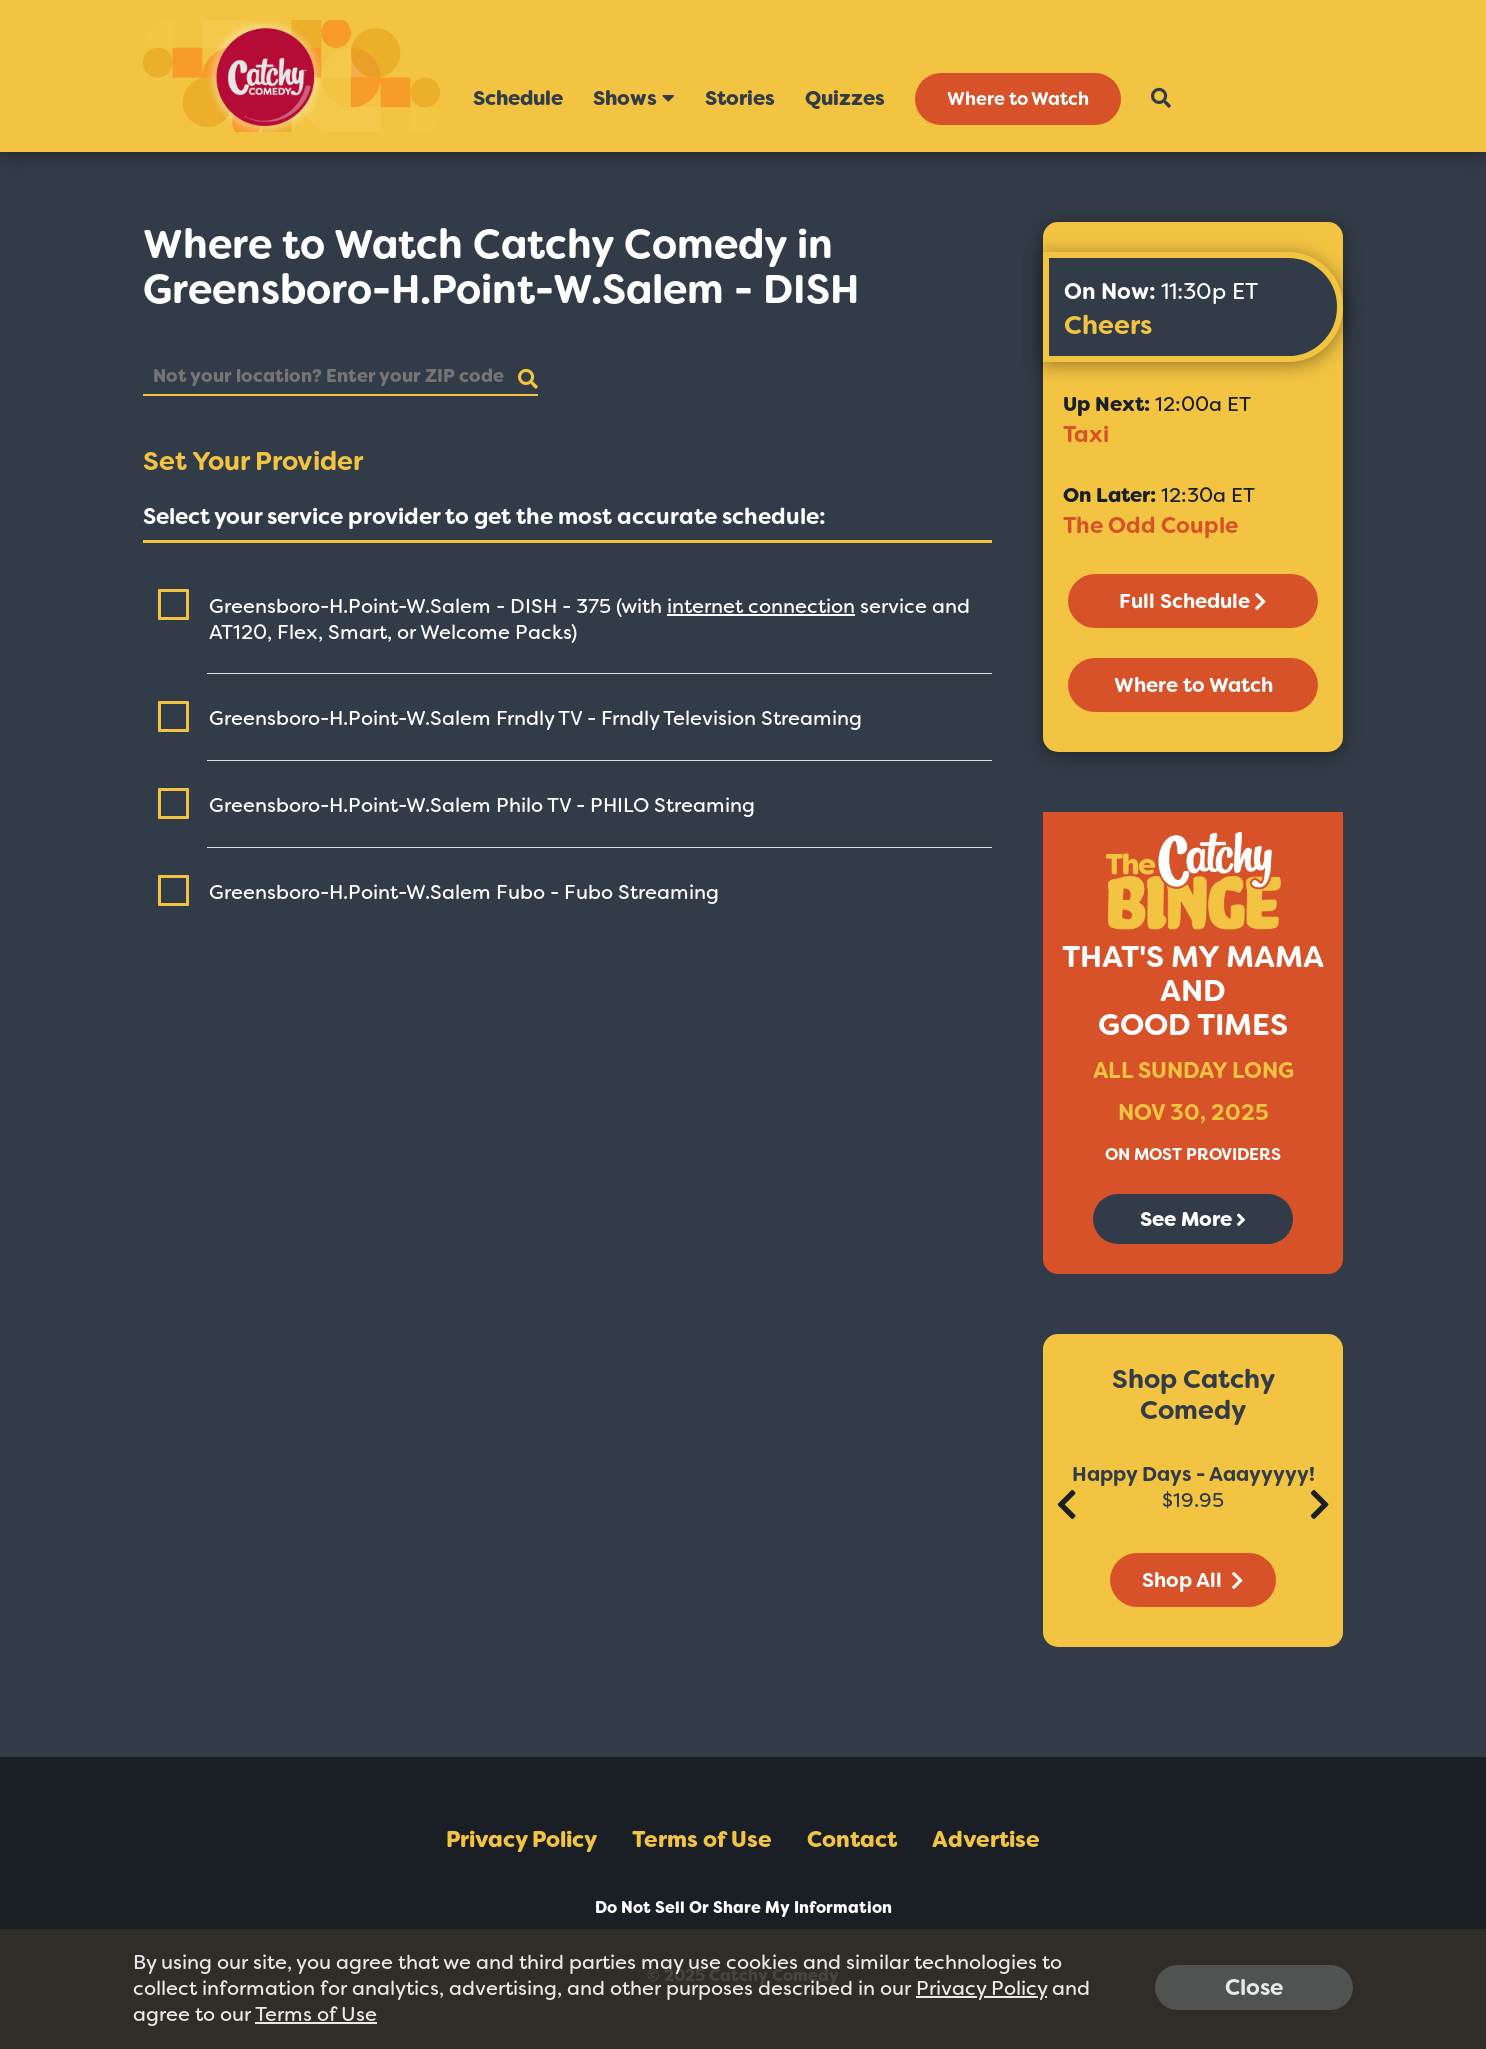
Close (1254, 1987)
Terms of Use (702, 1839)
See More (1193, 1219)
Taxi (1086, 434)
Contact (852, 1839)
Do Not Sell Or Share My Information (743, 1907)
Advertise (986, 1839)
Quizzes (845, 98)
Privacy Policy (521, 1839)
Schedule (518, 98)
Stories (740, 98)
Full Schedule (1193, 601)
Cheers (1108, 325)
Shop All (1193, 1580)
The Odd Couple (1150, 525)
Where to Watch (1018, 99)
